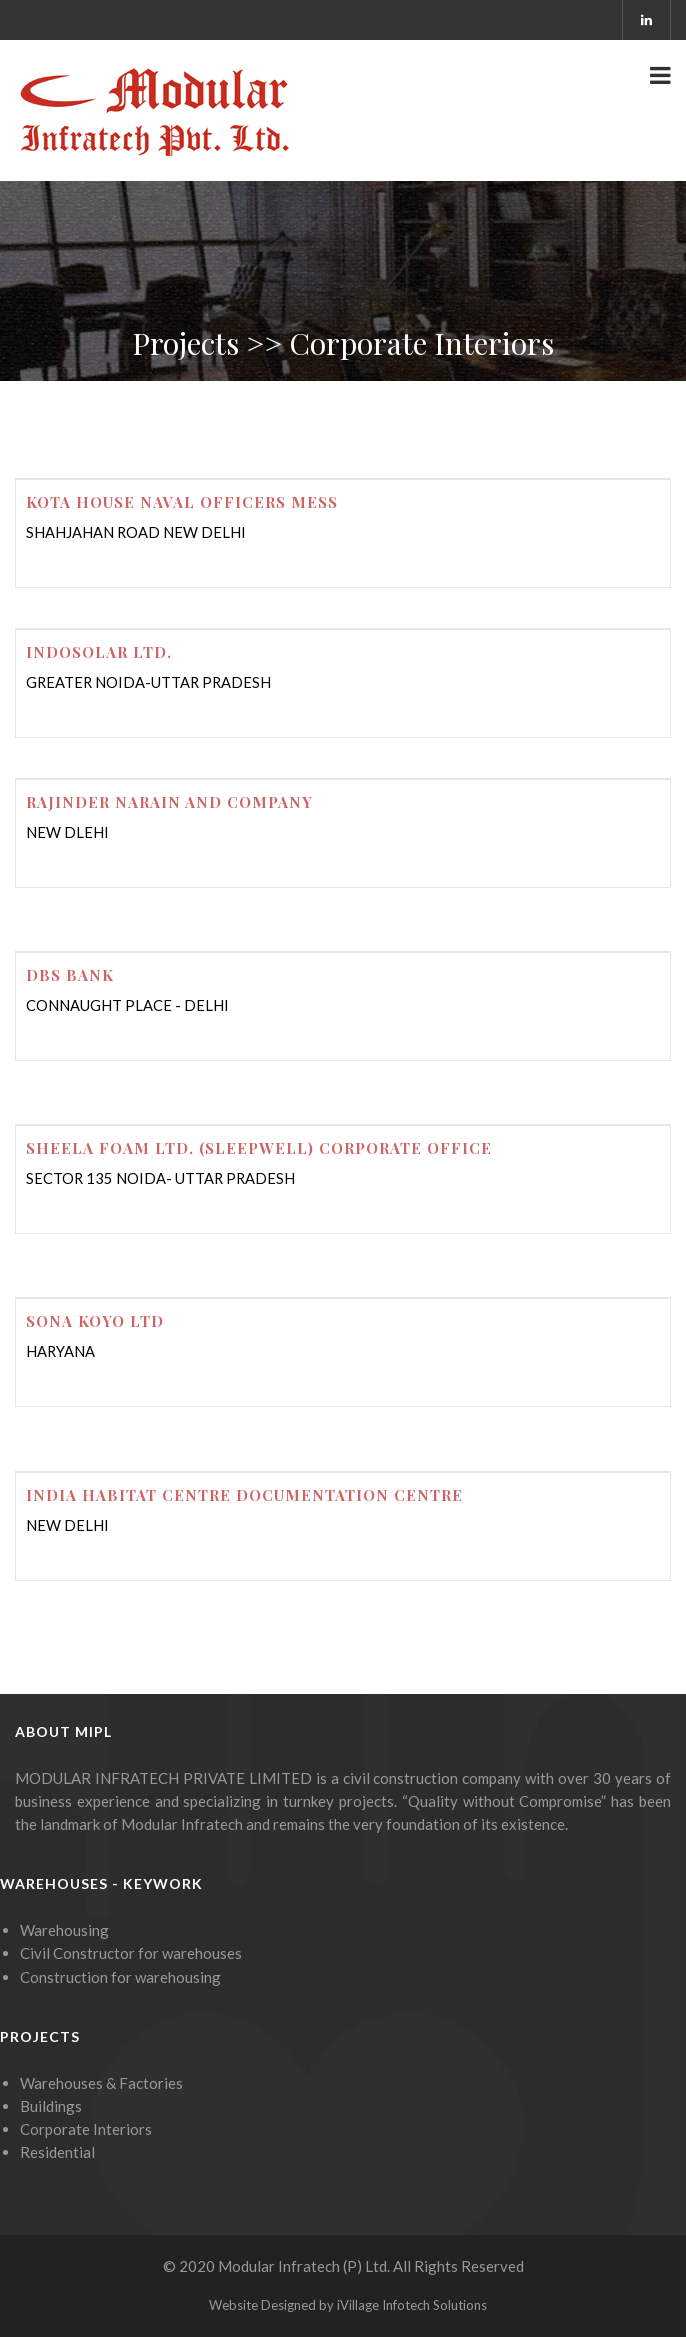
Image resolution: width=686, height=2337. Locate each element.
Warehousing (64, 1930)
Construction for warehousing (120, 1977)
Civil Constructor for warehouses (131, 1953)
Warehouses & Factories (101, 2083)
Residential (57, 2152)
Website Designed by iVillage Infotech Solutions (348, 2305)
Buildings (51, 2106)
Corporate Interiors (86, 2129)
